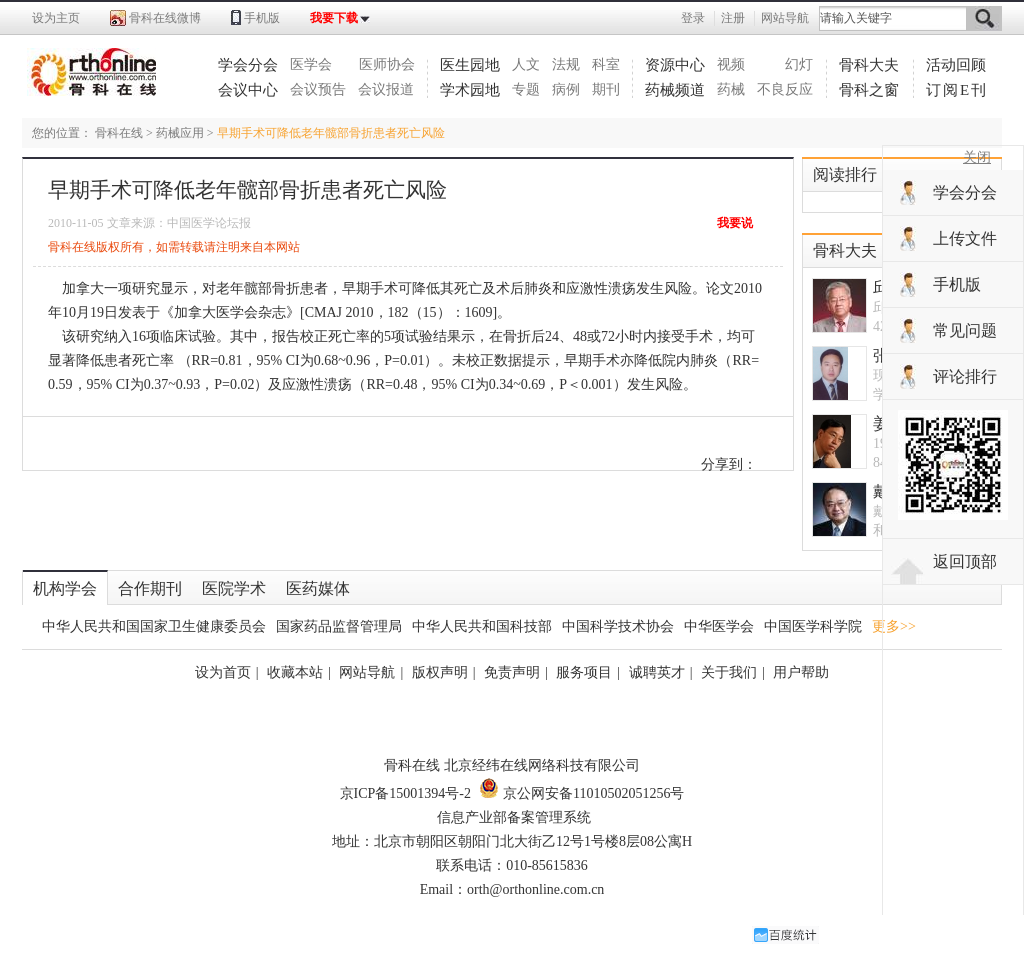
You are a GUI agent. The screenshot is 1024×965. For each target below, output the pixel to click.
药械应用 (180, 133)
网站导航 (785, 18)
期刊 (606, 89)
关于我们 (729, 672)
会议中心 (248, 90)
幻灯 (799, 64)
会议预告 (318, 89)
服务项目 (584, 672)
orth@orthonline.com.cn (535, 889)
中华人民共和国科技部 (482, 626)
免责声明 (512, 672)
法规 (566, 64)
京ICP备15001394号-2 (405, 793)
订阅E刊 (957, 90)
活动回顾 (956, 65)
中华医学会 (719, 626)
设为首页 (223, 672)
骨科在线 (119, 133)
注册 (733, 18)
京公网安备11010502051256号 (581, 793)
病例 (566, 89)
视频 (731, 64)
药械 (731, 89)
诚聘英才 (657, 672)
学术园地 (470, 90)
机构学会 (65, 588)
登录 (693, 18)
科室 (606, 64)
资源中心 (675, 65)
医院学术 (234, 588)
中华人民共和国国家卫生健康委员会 (154, 626)
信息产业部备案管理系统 (514, 817)
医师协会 (387, 64)
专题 (526, 89)
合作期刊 (150, 588)
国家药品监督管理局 (339, 626)
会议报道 (386, 89)
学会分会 (248, 65)
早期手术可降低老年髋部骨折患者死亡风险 (331, 133)
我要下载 (334, 18)
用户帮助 (801, 672)
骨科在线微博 (165, 18)
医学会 (311, 64)
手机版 (262, 18)
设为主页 (56, 18)
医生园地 (470, 65)
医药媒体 (318, 588)
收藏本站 (295, 672)
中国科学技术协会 (618, 626)
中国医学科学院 (813, 626)
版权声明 (440, 672)
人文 (526, 64)
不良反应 (785, 89)
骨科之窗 (869, 90)
